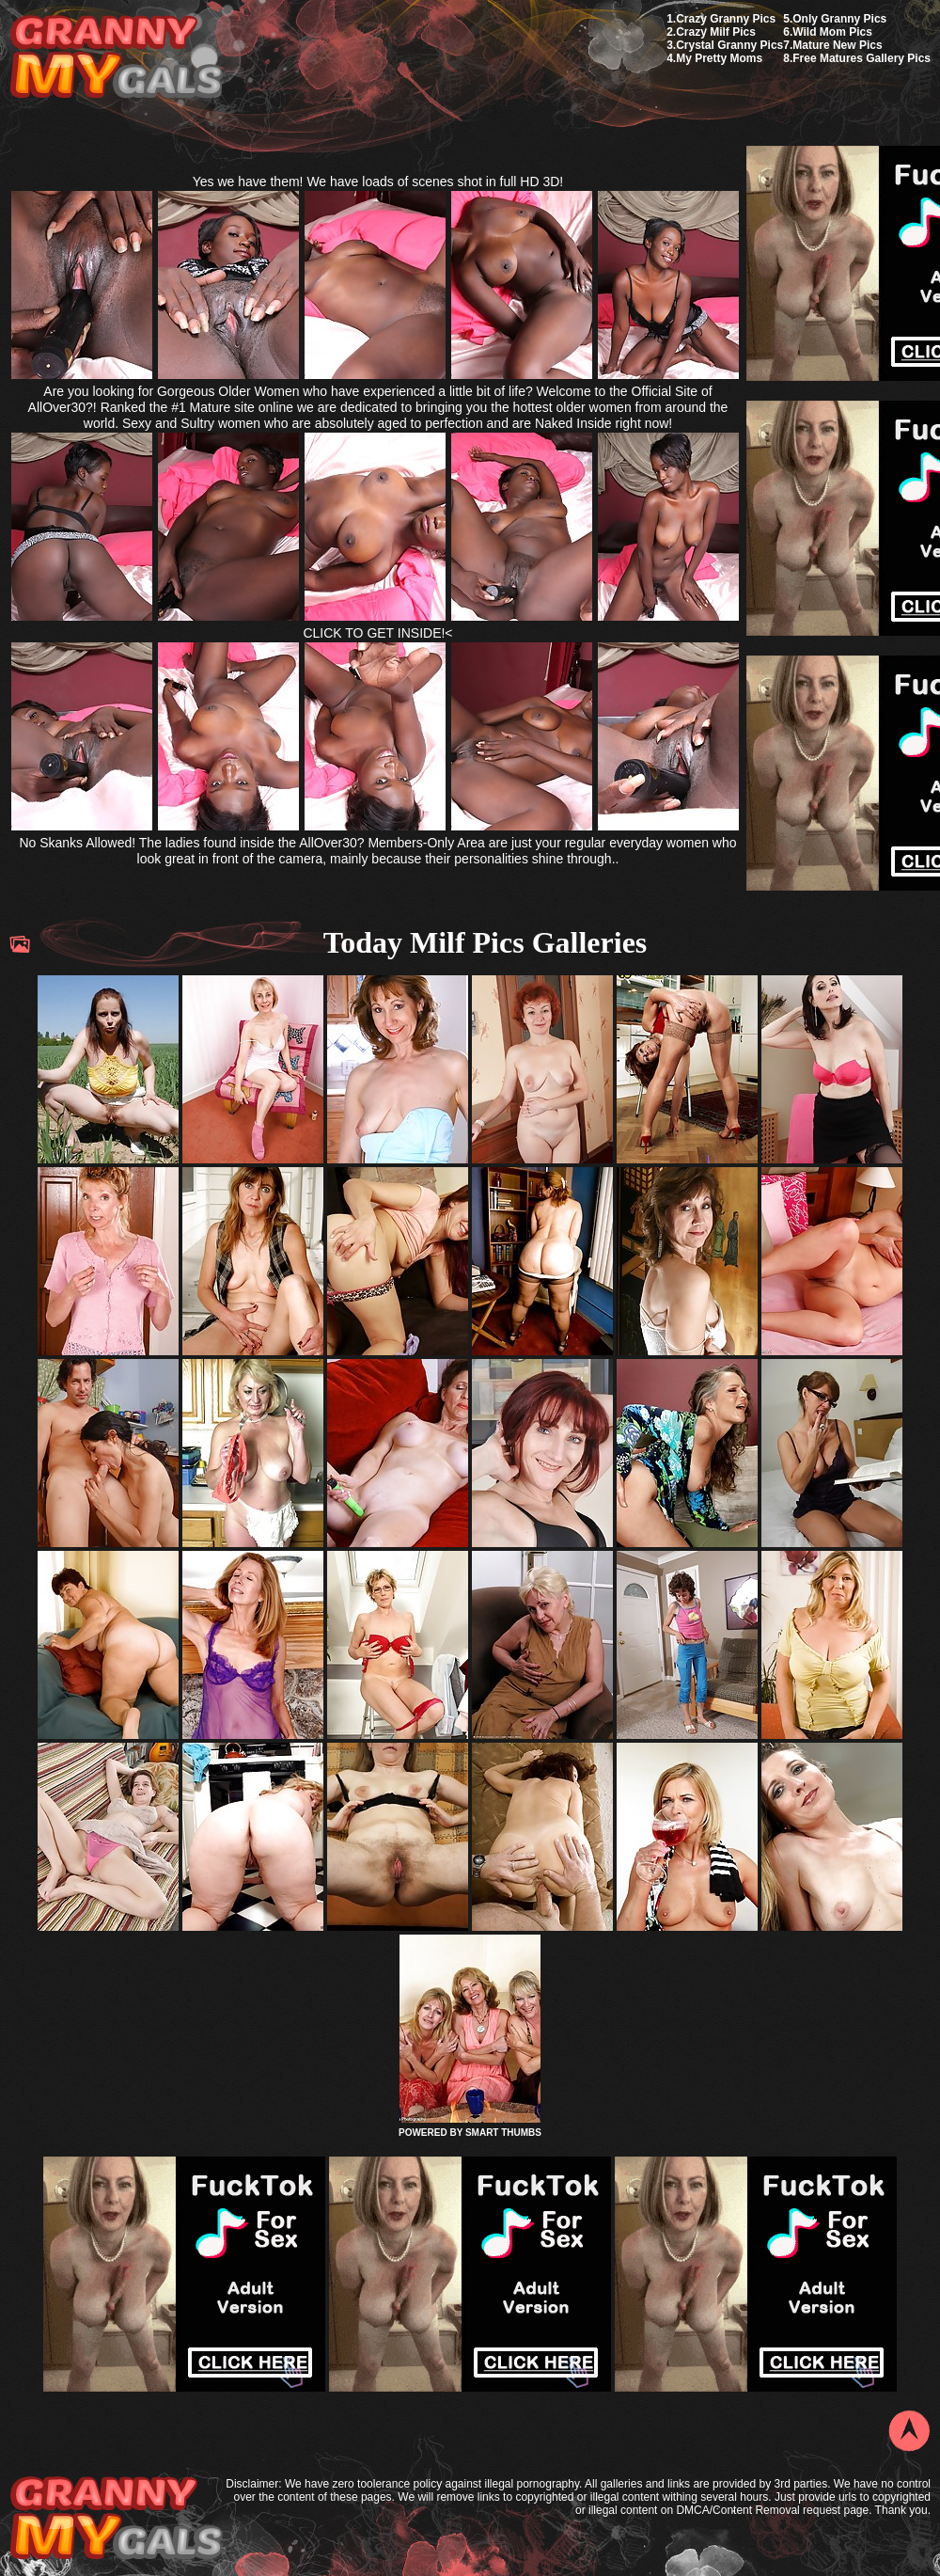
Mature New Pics (837, 45)
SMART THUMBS (503, 2132)
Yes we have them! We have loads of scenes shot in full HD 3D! (378, 181)
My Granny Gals (116, 58)
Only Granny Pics (839, 18)
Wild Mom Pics (832, 32)
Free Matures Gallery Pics (861, 58)
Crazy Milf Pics (716, 32)
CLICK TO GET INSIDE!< (377, 632)
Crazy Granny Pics (726, 18)
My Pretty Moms (719, 58)
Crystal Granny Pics (729, 45)
